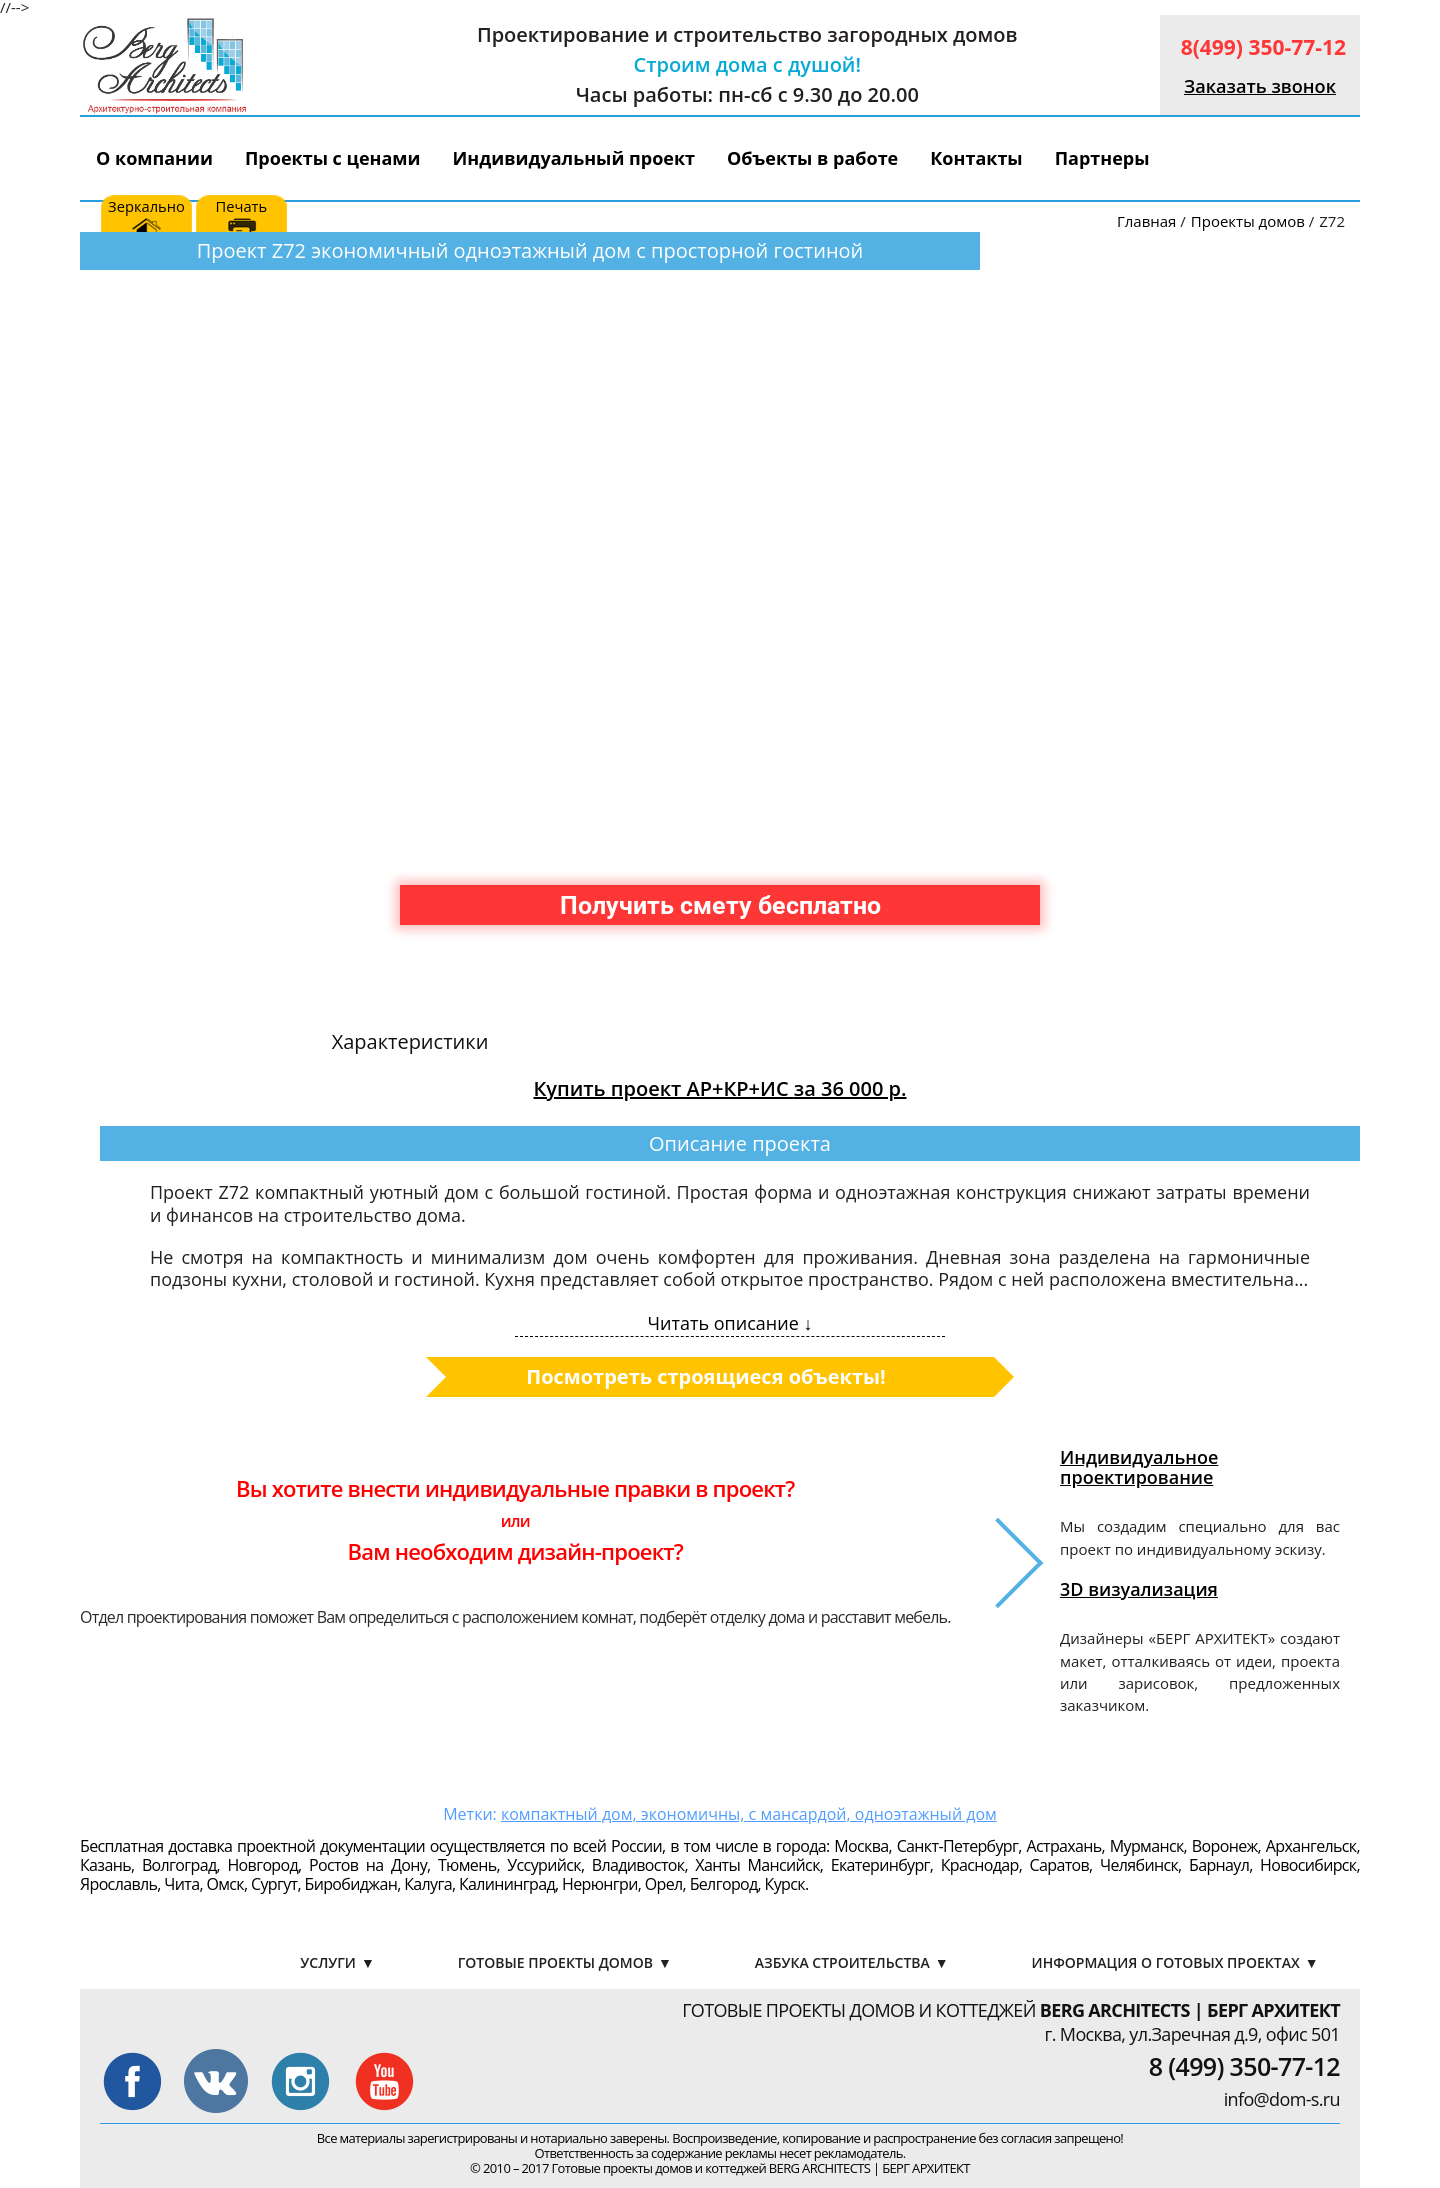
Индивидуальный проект (574, 158)
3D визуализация (1139, 1589)
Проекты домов (1248, 221)
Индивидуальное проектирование (1139, 1467)
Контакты (976, 158)
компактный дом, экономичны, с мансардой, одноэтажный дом (749, 1814)
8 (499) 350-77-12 (1244, 2066)
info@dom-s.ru (1282, 2099)
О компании (154, 158)
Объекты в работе (812, 158)
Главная (1146, 221)
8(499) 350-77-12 (1263, 47)
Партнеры (1102, 158)
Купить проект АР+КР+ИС (720, 1088)
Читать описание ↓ (730, 1323)
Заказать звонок (1260, 86)
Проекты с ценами (333, 158)
